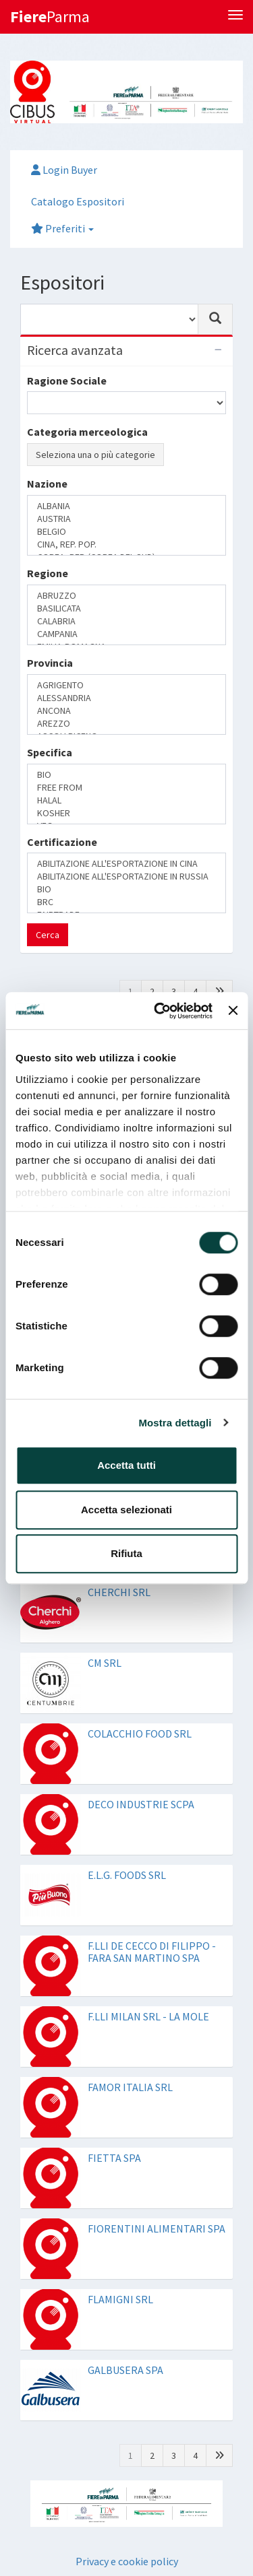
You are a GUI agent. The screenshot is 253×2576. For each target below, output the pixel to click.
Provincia (50, 662)
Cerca (47, 935)
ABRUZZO (126, 595)
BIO (126, 774)
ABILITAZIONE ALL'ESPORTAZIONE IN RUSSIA (126, 876)
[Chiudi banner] (232, 1011)
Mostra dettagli (174, 1422)
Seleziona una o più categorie (95, 455)
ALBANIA (126, 506)
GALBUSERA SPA (125, 2370)
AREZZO (126, 723)
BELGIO (126, 531)
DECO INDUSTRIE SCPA (141, 1804)
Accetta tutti (126, 1465)
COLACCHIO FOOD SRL (140, 1733)
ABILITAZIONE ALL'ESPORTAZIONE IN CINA (126, 863)
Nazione (47, 483)
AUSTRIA (126, 519)
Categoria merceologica (87, 431)
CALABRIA (126, 621)
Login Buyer (64, 169)
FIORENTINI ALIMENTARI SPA (156, 2228)
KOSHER (126, 813)
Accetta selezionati (126, 1509)
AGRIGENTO (126, 685)
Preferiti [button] (62, 228)
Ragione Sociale (67, 380)
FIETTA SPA (114, 2158)
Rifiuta (126, 1553)
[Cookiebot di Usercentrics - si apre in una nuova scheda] (159, 1011)
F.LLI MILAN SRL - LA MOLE (148, 2016)
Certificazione (62, 842)
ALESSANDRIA (126, 698)
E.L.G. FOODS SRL (127, 1875)
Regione (47, 573)
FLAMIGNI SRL (120, 2299)
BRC (126, 902)
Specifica (49, 752)
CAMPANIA (126, 634)
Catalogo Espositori (77, 201)
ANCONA (126, 710)
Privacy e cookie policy (127, 2561)
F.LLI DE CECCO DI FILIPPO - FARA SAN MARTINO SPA (152, 1951)
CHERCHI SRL (119, 1592)
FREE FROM (126, 787)
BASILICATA (126, 608)
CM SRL (104, 1663)
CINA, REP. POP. (126, 544)
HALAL (126, 800)
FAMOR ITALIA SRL (130, 2087)
